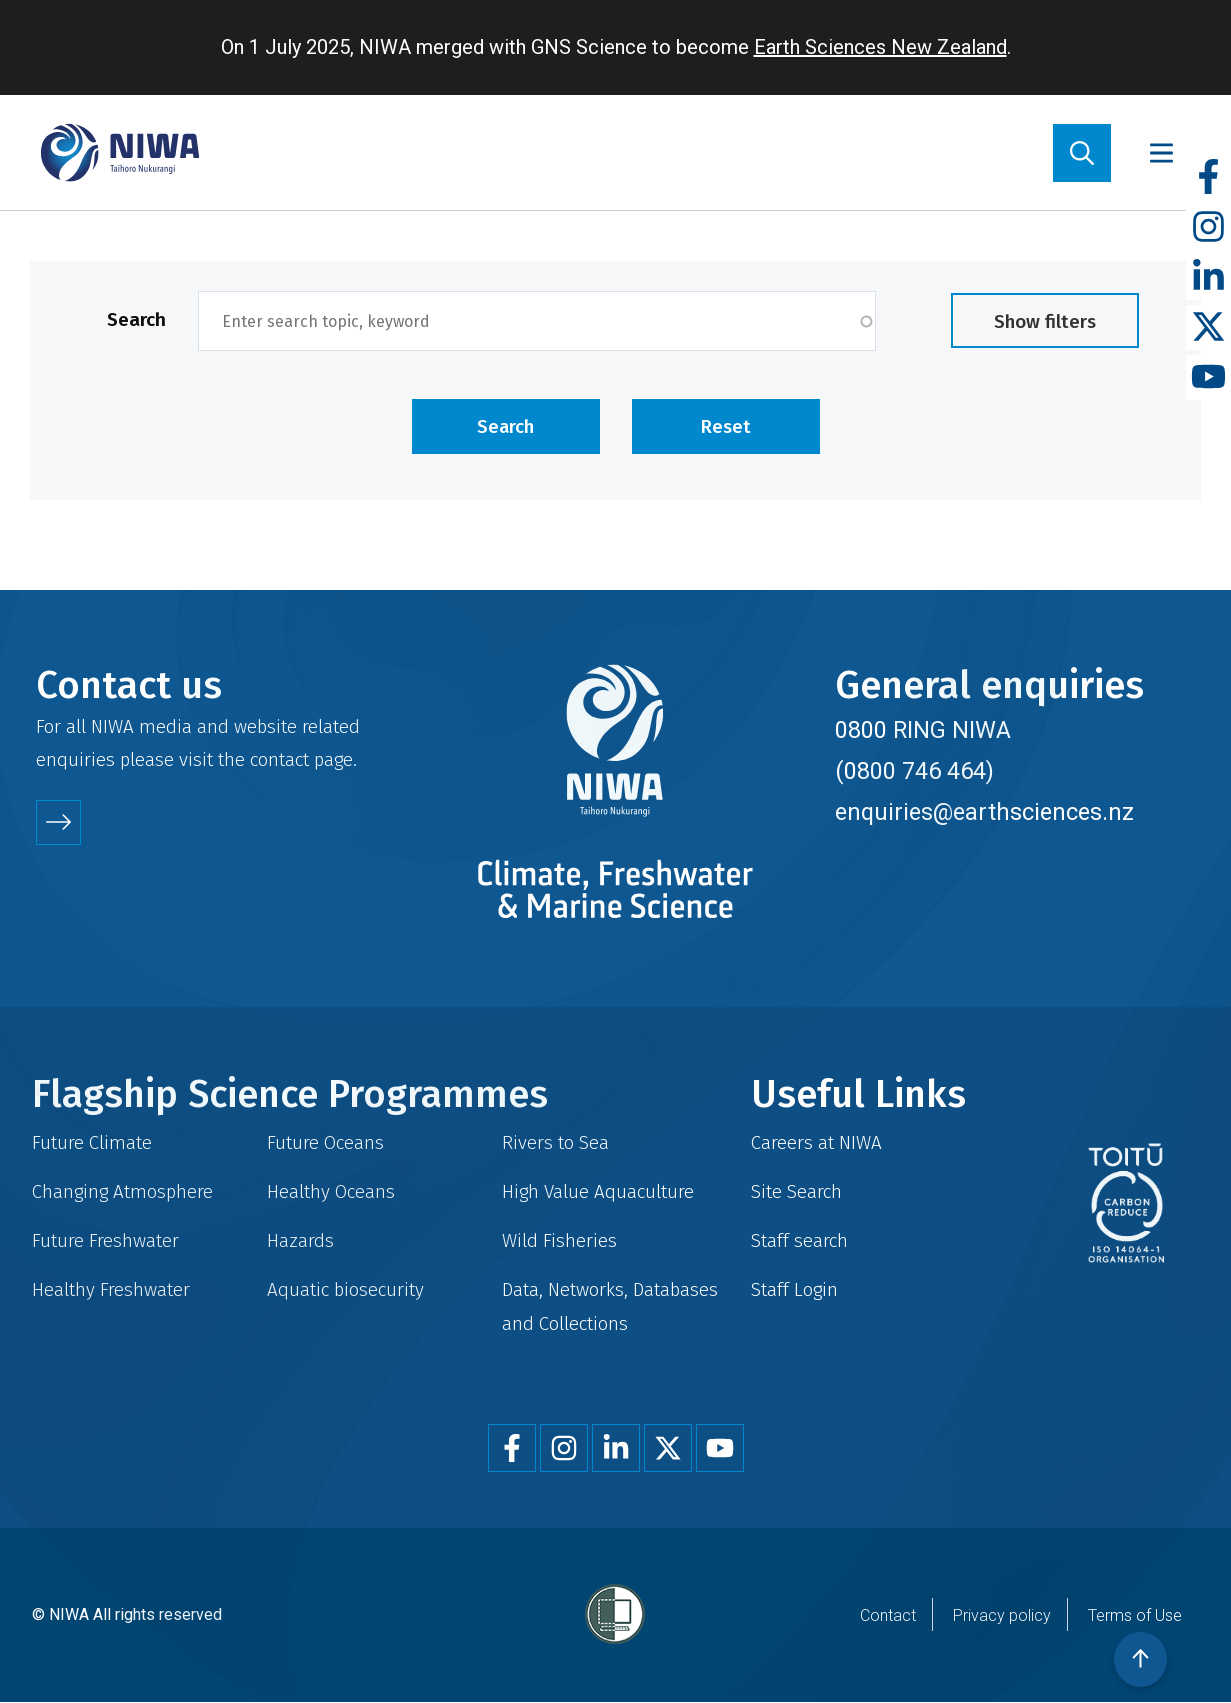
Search (136, 319)
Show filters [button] (1045, 321)
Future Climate (92, 1142)
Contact (888, 1615)
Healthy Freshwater (111, 1289)
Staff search (799, 1240)
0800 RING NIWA (923, 730)
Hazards (300, 1240)
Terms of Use (1135, 1615)
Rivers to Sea (555, 1142)
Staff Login (794, 1289)
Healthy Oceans (331, 1191)
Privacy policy (1002, 1615)
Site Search (796, 1191)
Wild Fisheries (559, 1240)
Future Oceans (325, 1142)
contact (279, 759)
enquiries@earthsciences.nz (984, 812)
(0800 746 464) (914, 771)
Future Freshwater (105, 1240)
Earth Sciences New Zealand (880, 47)
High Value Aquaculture (598, 1191)
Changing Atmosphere (122, 1191)
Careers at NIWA (816, 1142)
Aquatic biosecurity (345, 1289)
